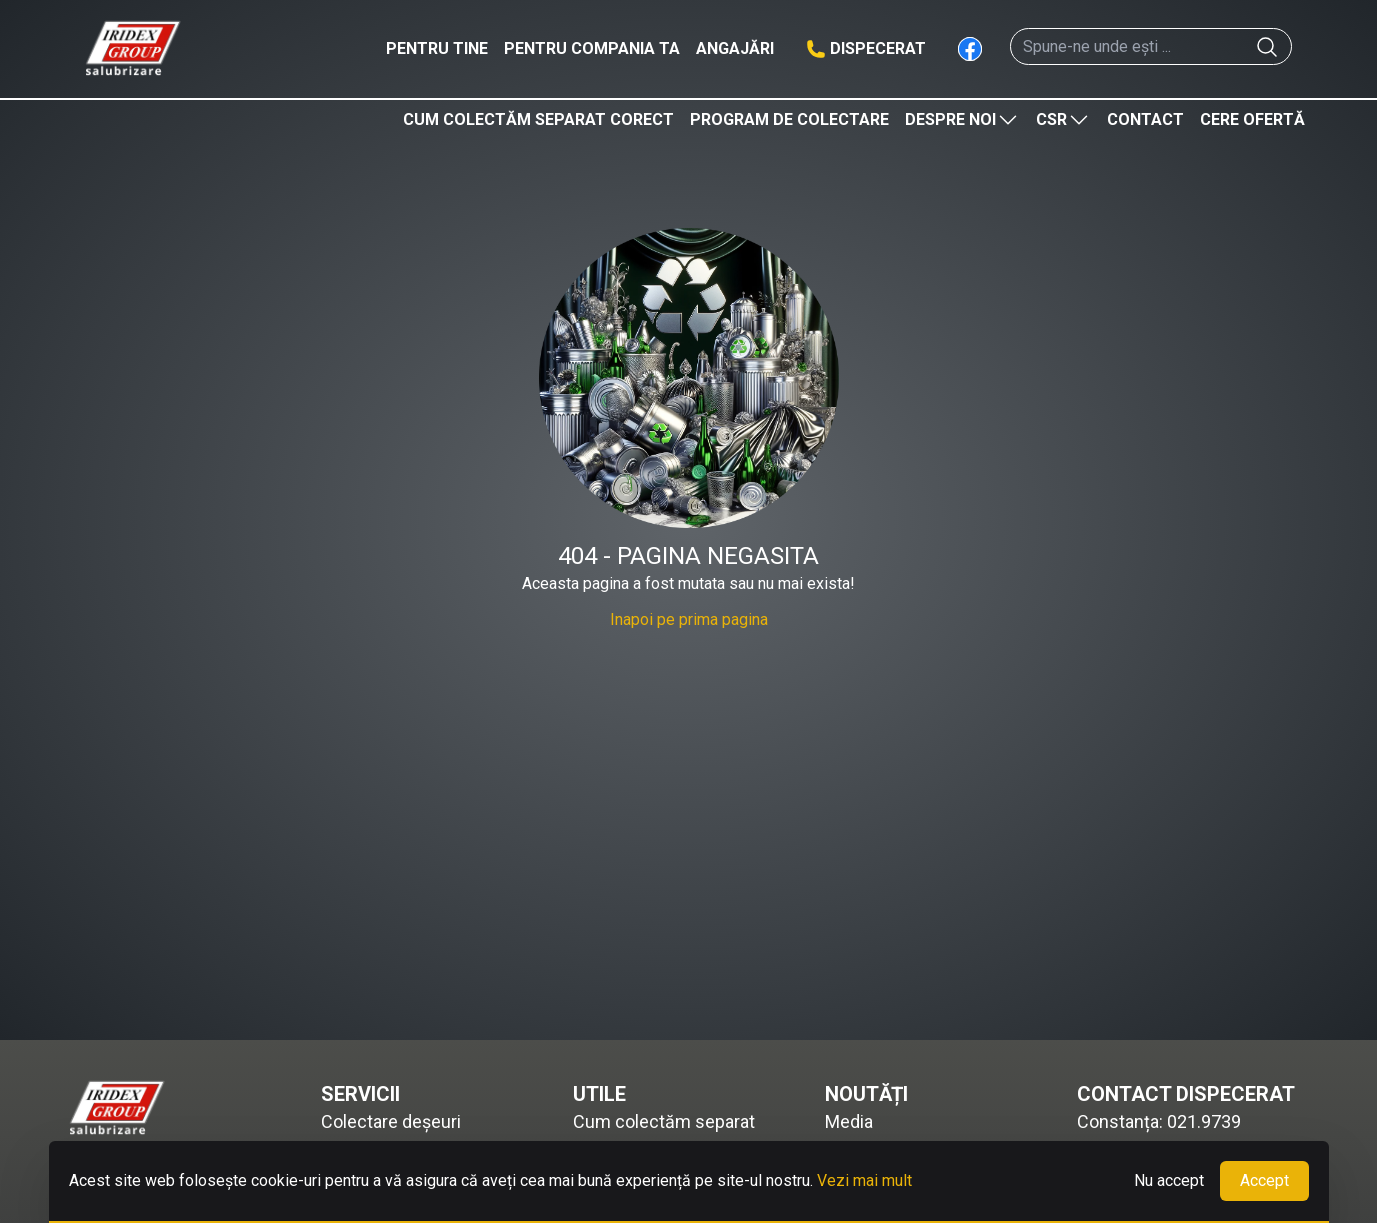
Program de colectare (789, 119)
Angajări (735, 48)
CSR (1063, 120)
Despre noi (962, 120)
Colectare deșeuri (391, 1121)
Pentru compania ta (592, 48)
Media (849, 1121)
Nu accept (1169, 1180)
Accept (1264, 1180)
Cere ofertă (1252, 119)
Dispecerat (878, 48)
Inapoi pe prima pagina (689, 619)
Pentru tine (437, 48)
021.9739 (1204, 1121)
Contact (1145, 119)
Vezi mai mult (864, 1180)
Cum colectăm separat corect (538, 119)
